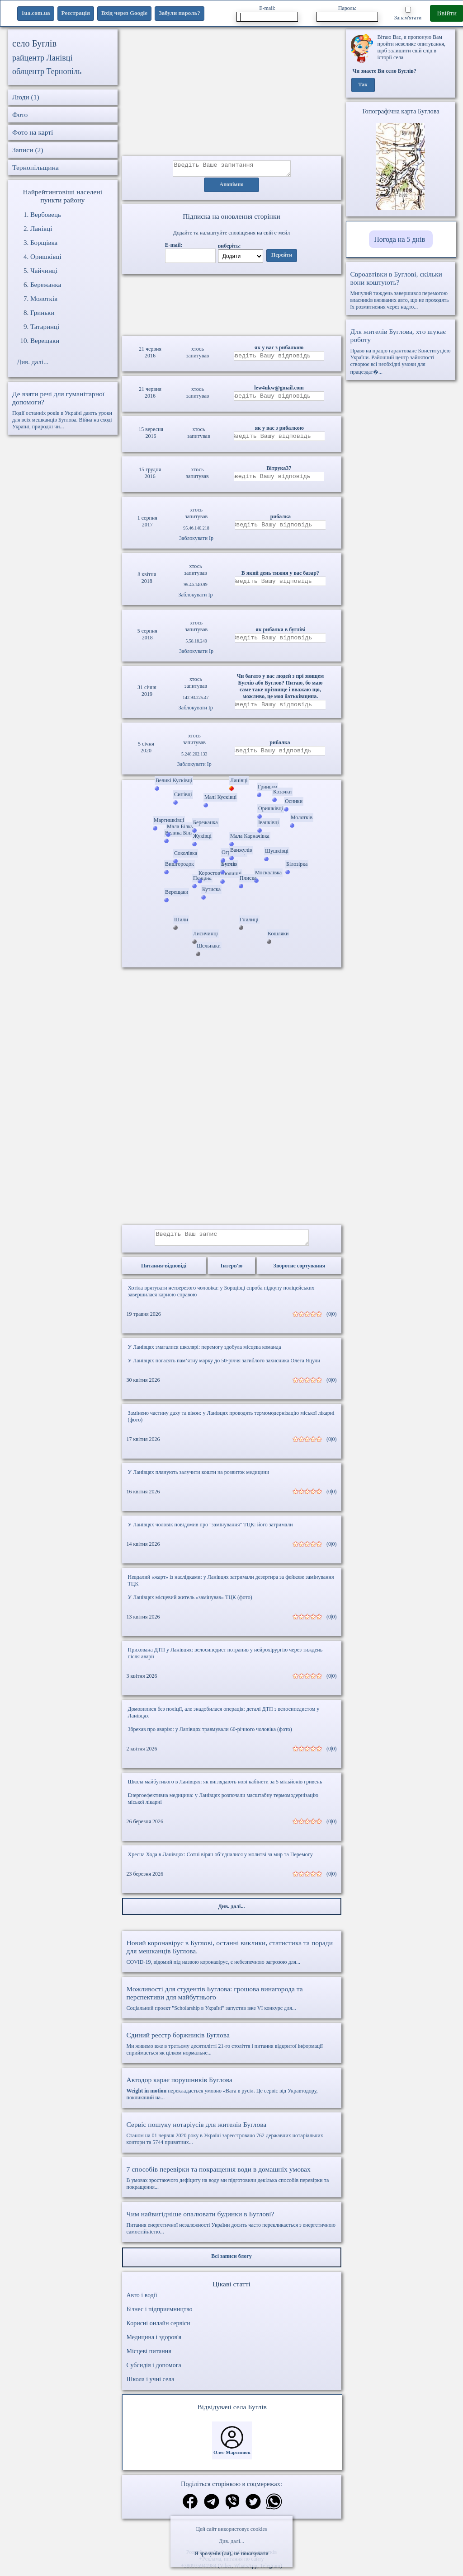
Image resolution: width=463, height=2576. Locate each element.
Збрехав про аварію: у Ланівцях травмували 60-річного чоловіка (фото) (210, 1734)
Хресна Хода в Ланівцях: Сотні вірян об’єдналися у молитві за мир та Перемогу (220, 1860)
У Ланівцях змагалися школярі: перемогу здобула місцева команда (204, 1352)
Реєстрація (75, 12)
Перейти (281, 258)
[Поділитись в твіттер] (253, 2508)
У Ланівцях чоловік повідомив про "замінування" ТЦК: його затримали (210, 1530)
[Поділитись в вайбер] (232, 2508)
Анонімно (232, 187)
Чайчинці (43, 270)
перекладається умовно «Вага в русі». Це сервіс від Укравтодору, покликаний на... (232, 2093)
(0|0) (331, 1319)
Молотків (43, 298)
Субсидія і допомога (154, 2370)
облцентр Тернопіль (46, 71)
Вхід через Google (124, 12)
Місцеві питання (149, 2356)
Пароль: (347, 13)
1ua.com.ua (35, 12)
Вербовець (45, 214)
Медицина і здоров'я (154, 2342)
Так (363, 85)
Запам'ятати (407, 14)
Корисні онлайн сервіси (158, 2328)
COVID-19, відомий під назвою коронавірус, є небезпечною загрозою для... (232, 1957)
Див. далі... (231, 2541)
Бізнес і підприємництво (160, 2314)
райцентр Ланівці (42, 57)
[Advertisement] (231, 92)
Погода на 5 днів (399, 239)
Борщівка (43, 242)
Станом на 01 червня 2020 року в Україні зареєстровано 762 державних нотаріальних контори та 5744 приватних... (232, 2138)
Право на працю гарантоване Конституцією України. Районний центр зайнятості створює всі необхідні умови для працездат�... (400, 351)
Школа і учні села (151, 2384)
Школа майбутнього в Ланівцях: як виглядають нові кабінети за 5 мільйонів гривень (225, 1787)
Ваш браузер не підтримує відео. (231, 304)
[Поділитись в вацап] (274, 2508)
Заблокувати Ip (196, 541)
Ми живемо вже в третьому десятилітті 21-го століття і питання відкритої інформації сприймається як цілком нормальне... (232, 2048)
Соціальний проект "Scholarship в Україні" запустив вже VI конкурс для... (232, 2003)
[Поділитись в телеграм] (211, 2508)
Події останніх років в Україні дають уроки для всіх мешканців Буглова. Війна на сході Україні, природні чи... (62, 410)
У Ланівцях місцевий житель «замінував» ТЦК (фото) (190, 1603)
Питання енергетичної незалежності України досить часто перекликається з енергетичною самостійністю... (232, 2227)
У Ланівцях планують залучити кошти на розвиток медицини (198, 1477)
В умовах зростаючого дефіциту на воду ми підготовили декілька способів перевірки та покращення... (232, 2183)
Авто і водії (142, 2300)
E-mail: (267, 13)
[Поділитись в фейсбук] (190, 2507)
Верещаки (44, 340)
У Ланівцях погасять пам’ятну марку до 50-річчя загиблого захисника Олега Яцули (224, 1366)
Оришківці (45, 256)
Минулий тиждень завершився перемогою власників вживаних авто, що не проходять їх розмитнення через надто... (400, 290)
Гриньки (42, 312)
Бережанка (45, 284)
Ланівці (41, 228)
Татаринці (44, 326)
